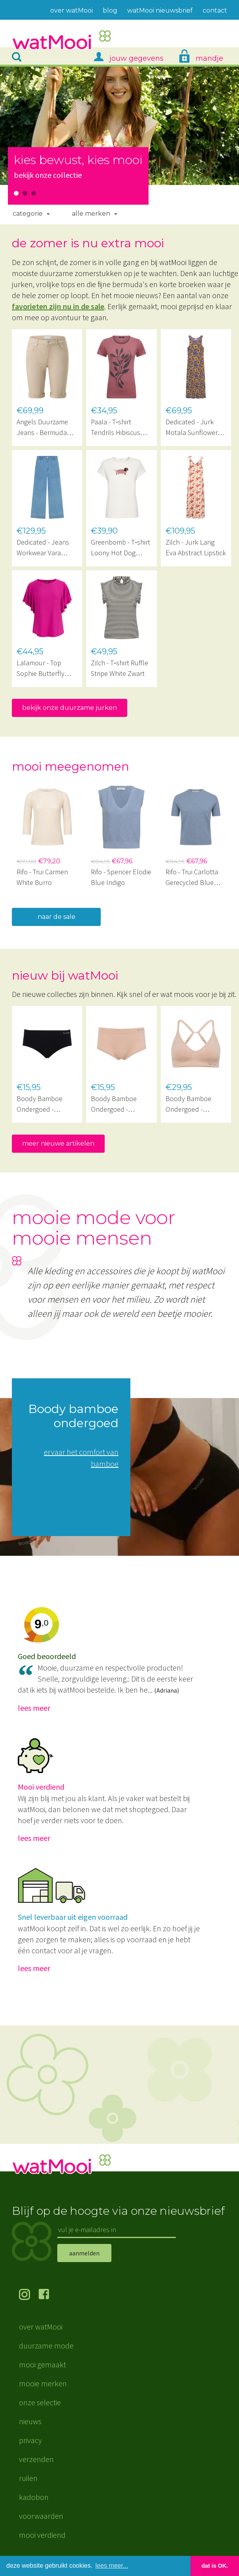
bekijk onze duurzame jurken (69, 707)
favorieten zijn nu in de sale (58, 306)
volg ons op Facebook (48, 2295)
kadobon (34, 2497)
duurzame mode (46, 2345)
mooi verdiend (42, 2535)
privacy (30, 2440)
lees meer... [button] (112, 2565)
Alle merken (91, 213)
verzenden (36, 2459)
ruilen (28, 2478)
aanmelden (84, 2253)
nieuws (30, 2421)
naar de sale (56, 916)
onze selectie (40, 2402)
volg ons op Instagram (29, 2295)
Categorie (28, 213)
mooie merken (43, 2383)
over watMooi (40, 2326)
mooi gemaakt (42, 2364)
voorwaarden (41, 2516)
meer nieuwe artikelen (58, 1143)
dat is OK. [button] (214, 2566)
